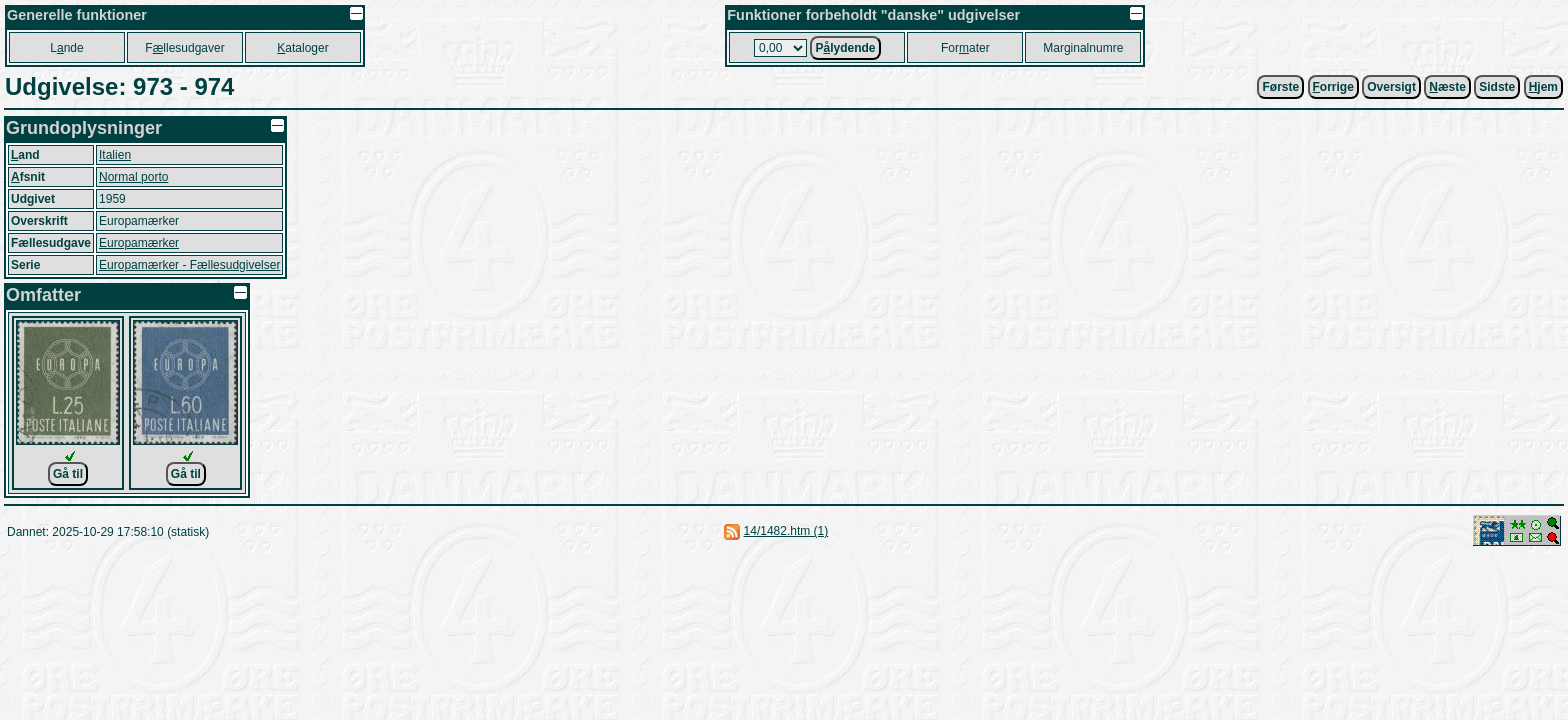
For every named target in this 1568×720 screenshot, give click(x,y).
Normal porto (133, 177)
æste (1447, 87)
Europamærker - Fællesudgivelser (189, 265)
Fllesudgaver (184, 48)
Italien (115, 155)
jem (1543, 87)
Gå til (68, 474)
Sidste (1497, 87)
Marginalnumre (1083, 48)
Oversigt (1391, 87)
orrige (1333, 87)
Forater (965, 48)
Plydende (845, 48)
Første (1280, 87)
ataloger (302, 48)
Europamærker (139, 243)
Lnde (66, 48)
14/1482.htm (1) (786, 531)
